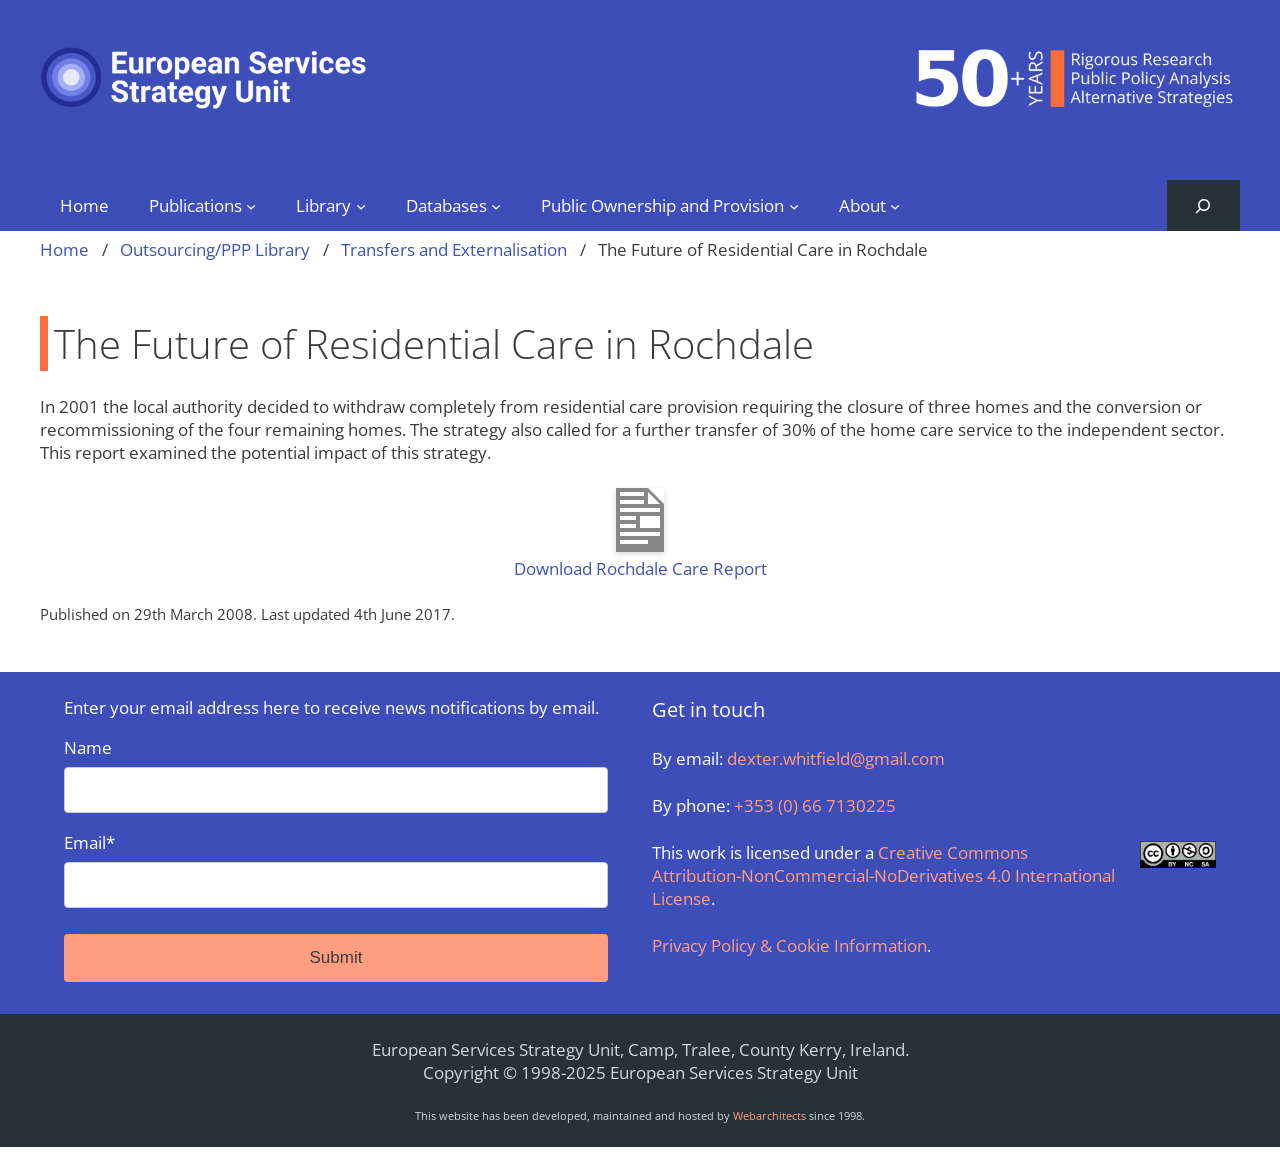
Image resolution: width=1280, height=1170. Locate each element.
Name (336, 774)
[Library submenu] (361, 205)
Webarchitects (769, 1115)
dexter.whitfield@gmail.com (836, 758)
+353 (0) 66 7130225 (815, 805)
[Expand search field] (1203, 205)
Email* (336, 869)
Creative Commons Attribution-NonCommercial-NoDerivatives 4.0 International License (883, 875)
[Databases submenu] (496, 205)
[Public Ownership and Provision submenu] (794, 205)
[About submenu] (895, 205)
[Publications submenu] (251, 205)
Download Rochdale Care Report (640, 568)
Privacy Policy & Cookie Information (789, 945)
